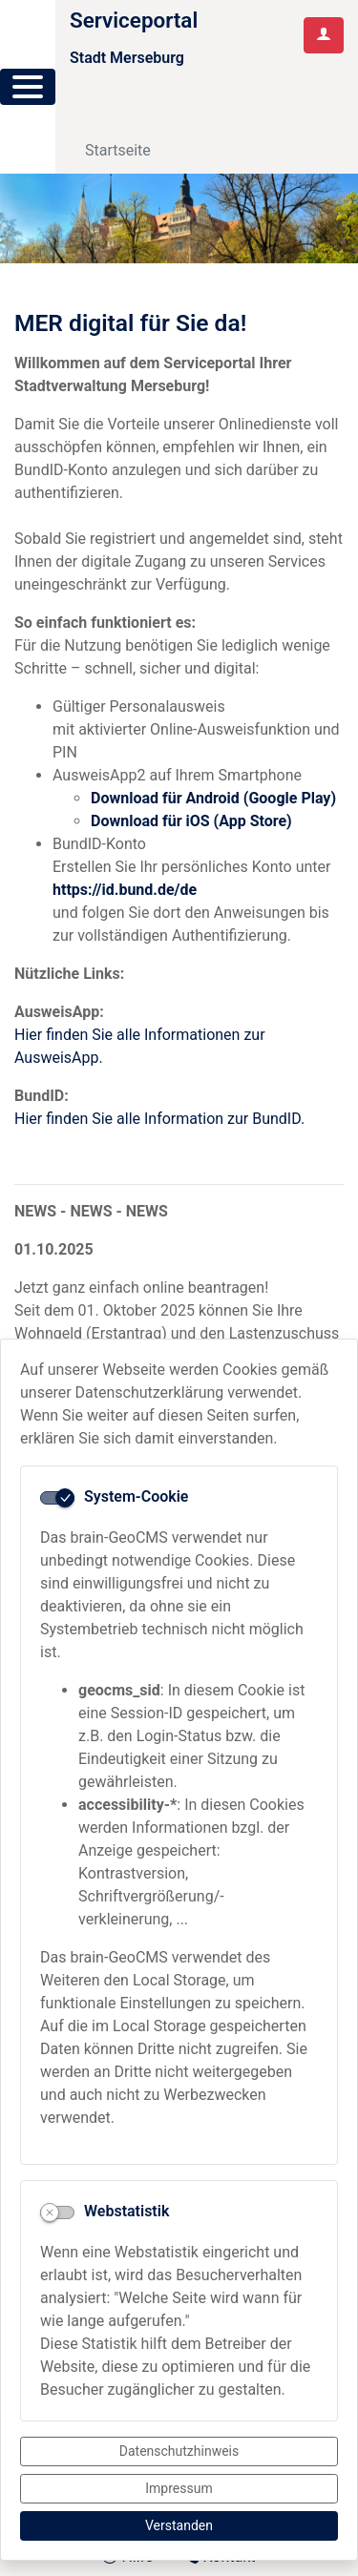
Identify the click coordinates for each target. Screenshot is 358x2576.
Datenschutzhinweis (179, 2451)
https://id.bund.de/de (125, 890)
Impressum (178, 2488)
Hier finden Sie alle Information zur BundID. (159, 1119)
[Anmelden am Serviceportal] (324, 35)
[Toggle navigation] (111, 101)
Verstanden (179, 2525)
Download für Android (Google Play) (213, 798)
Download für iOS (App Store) (191, 821)
